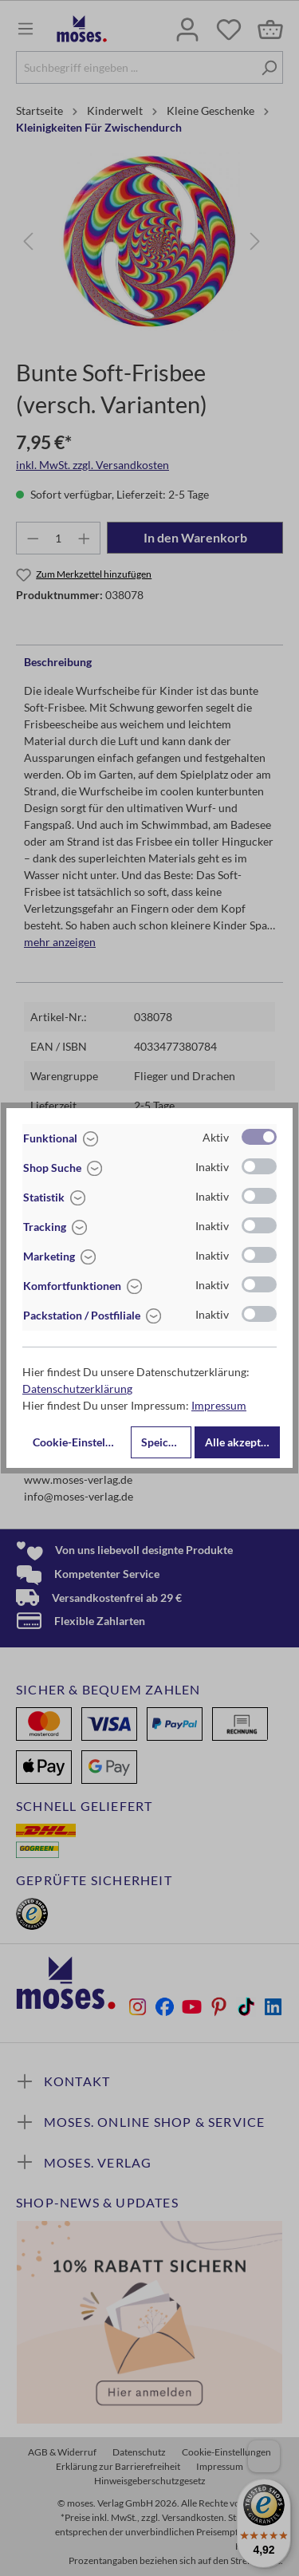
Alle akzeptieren (242, 1442)
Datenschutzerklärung (77, 1388)
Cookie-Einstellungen (80, 1442)
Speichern (166, 1442)
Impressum (218, 1405)
